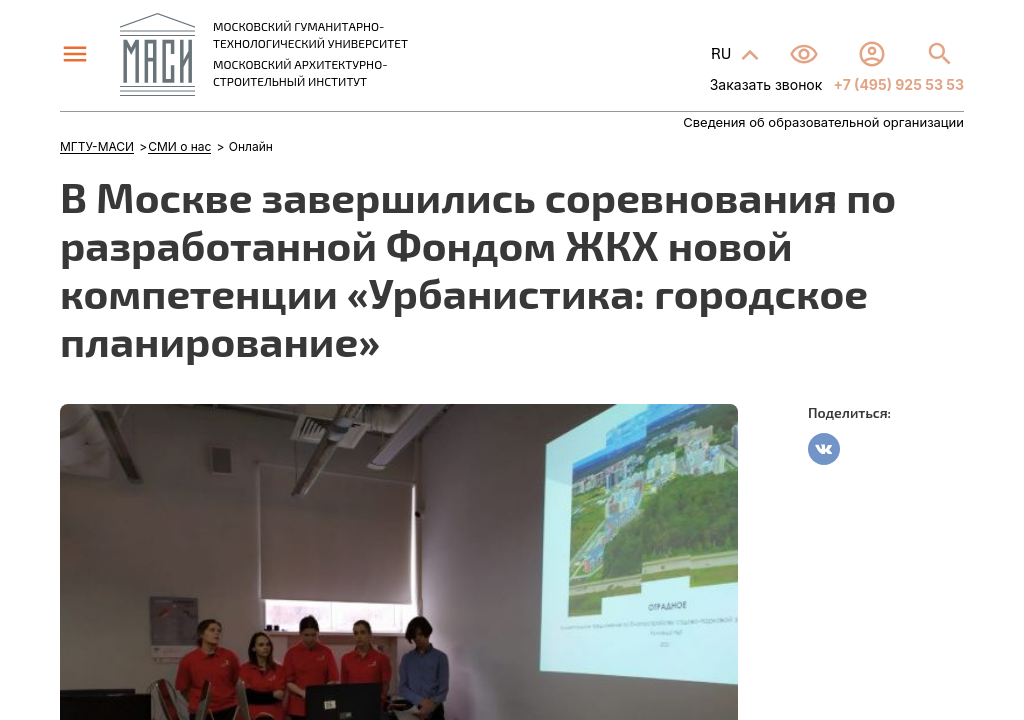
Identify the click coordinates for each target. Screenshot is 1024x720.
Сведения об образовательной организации (823, 122)
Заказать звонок (766, 84)
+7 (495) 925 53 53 (897, 84)
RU (723, 52)
